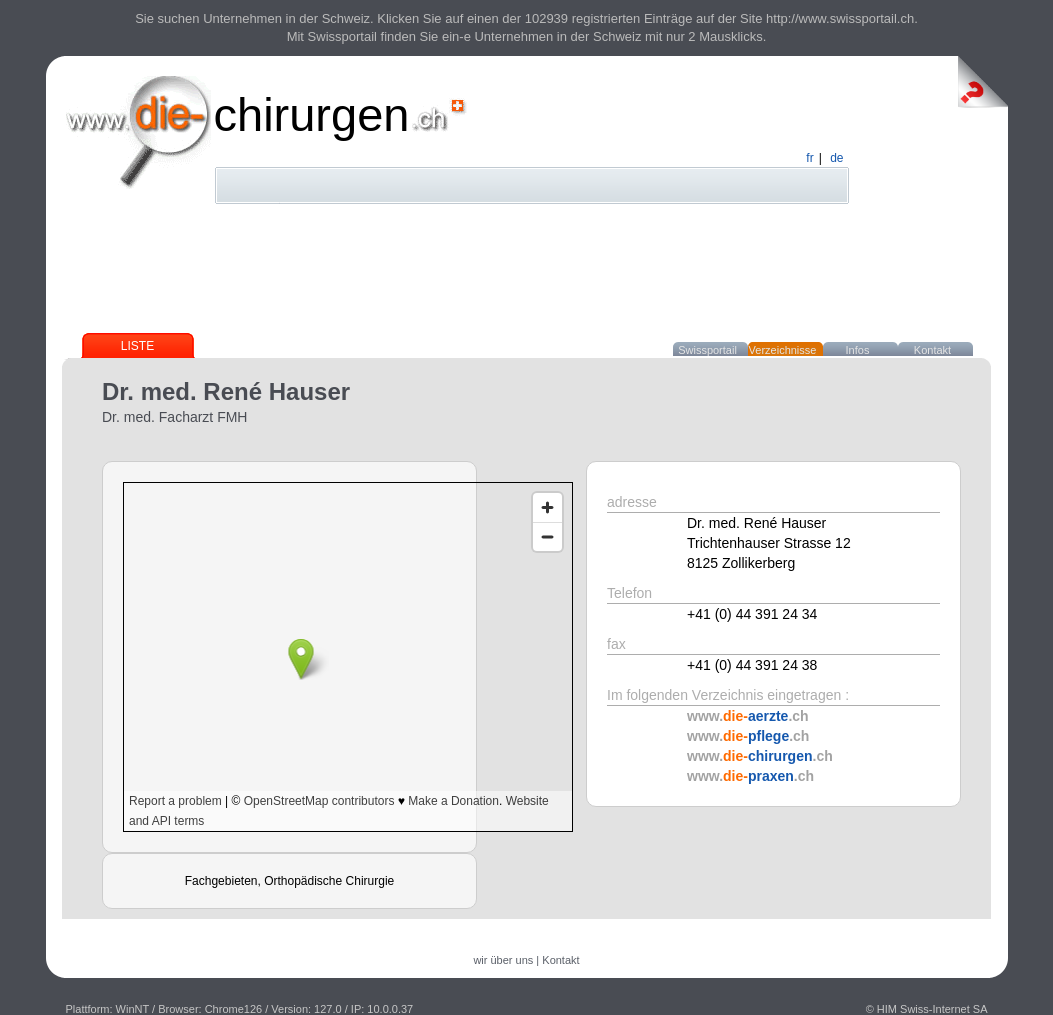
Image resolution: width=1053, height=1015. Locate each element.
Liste (137, 346)
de (836, 158)
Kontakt (932, 350)
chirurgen (312, 114)
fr (809, 158)
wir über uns (503, 960)
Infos (858, 350)
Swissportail (707, 350)
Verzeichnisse (783, 350)
